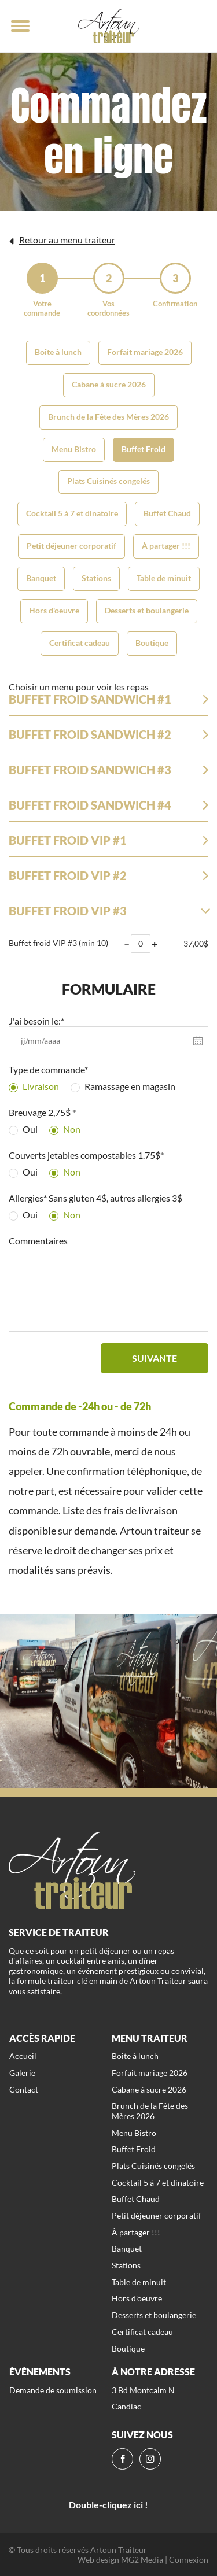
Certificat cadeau (79, 643)
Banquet (41, 578)
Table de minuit (164, 578)
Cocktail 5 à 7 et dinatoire (72, 513)
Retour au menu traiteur (62, 239)
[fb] (122, 2459)
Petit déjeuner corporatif (71, 545)
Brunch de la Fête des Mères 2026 (108, 417)
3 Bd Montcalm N (143, 2390)
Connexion (188, 2559)
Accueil (22, 2056)
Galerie (22, 2073)
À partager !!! (166, 545)
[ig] (150, 2459)
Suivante (154, 1357)
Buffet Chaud (167, 513)
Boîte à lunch (58, 352)
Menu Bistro (74, 449)
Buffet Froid (143, 449)
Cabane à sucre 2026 (109, 384)
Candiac (126, 2406)
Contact (23, 2089)
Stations (96, 578)
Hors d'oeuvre (54, 610)
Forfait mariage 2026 (145, 352)
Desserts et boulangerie (147, 610)
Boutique (151, 643)
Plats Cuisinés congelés (108, 481)
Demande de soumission (53, 2390)
